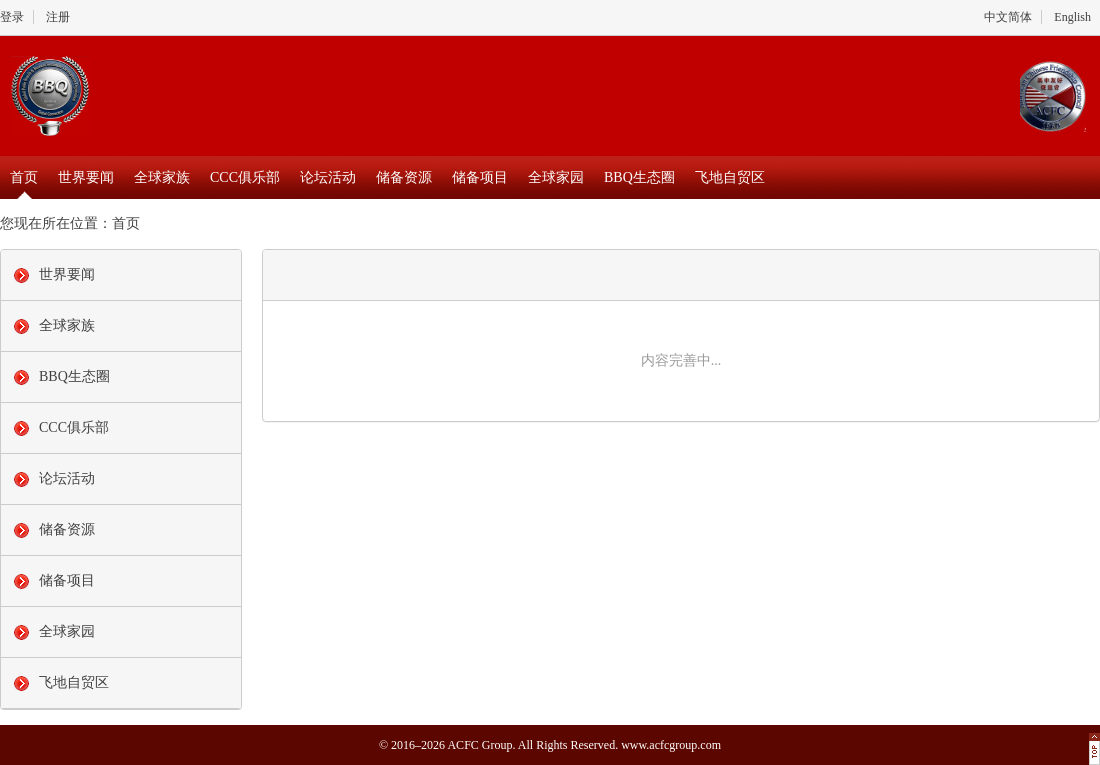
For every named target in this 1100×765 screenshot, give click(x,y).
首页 (24, 177)
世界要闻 (86, 177)
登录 (12, 17)
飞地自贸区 (730, 177)
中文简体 (1008, 17)
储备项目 (480, 177)
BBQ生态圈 (639, 177)
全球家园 (556, 177)
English (1072, 17)
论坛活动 (328, 177)
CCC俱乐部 (245, 177)
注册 (58, 17)
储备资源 (404, 177)
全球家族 (162, 177)
